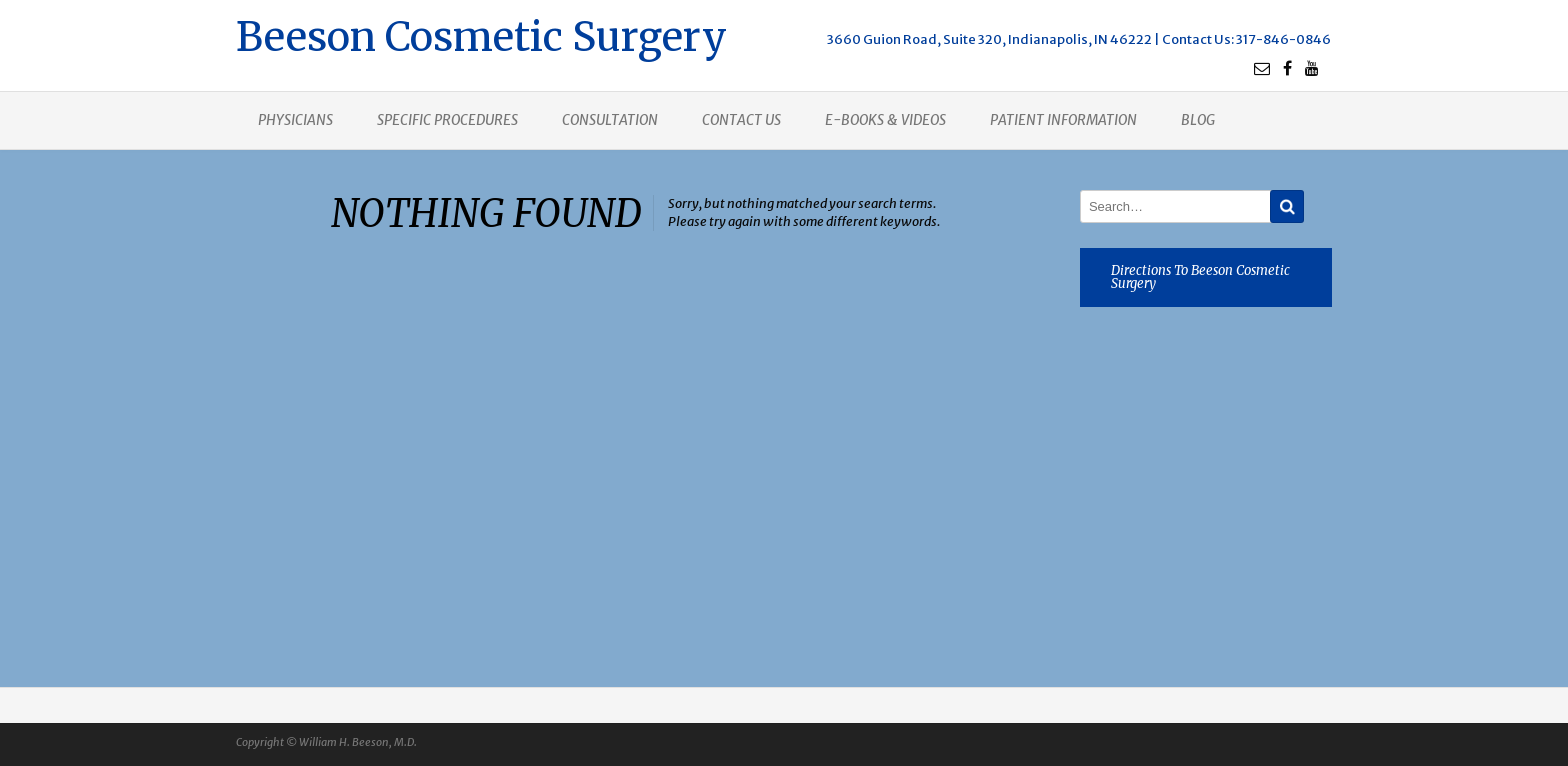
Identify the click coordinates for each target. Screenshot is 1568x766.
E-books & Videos (885, 120)
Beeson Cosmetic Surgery (481, 34)
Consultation (610, 120)
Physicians (295, 120)
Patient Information (1063, 120)
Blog (1198, 120)
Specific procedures (447, 120)
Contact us (741, 120)
